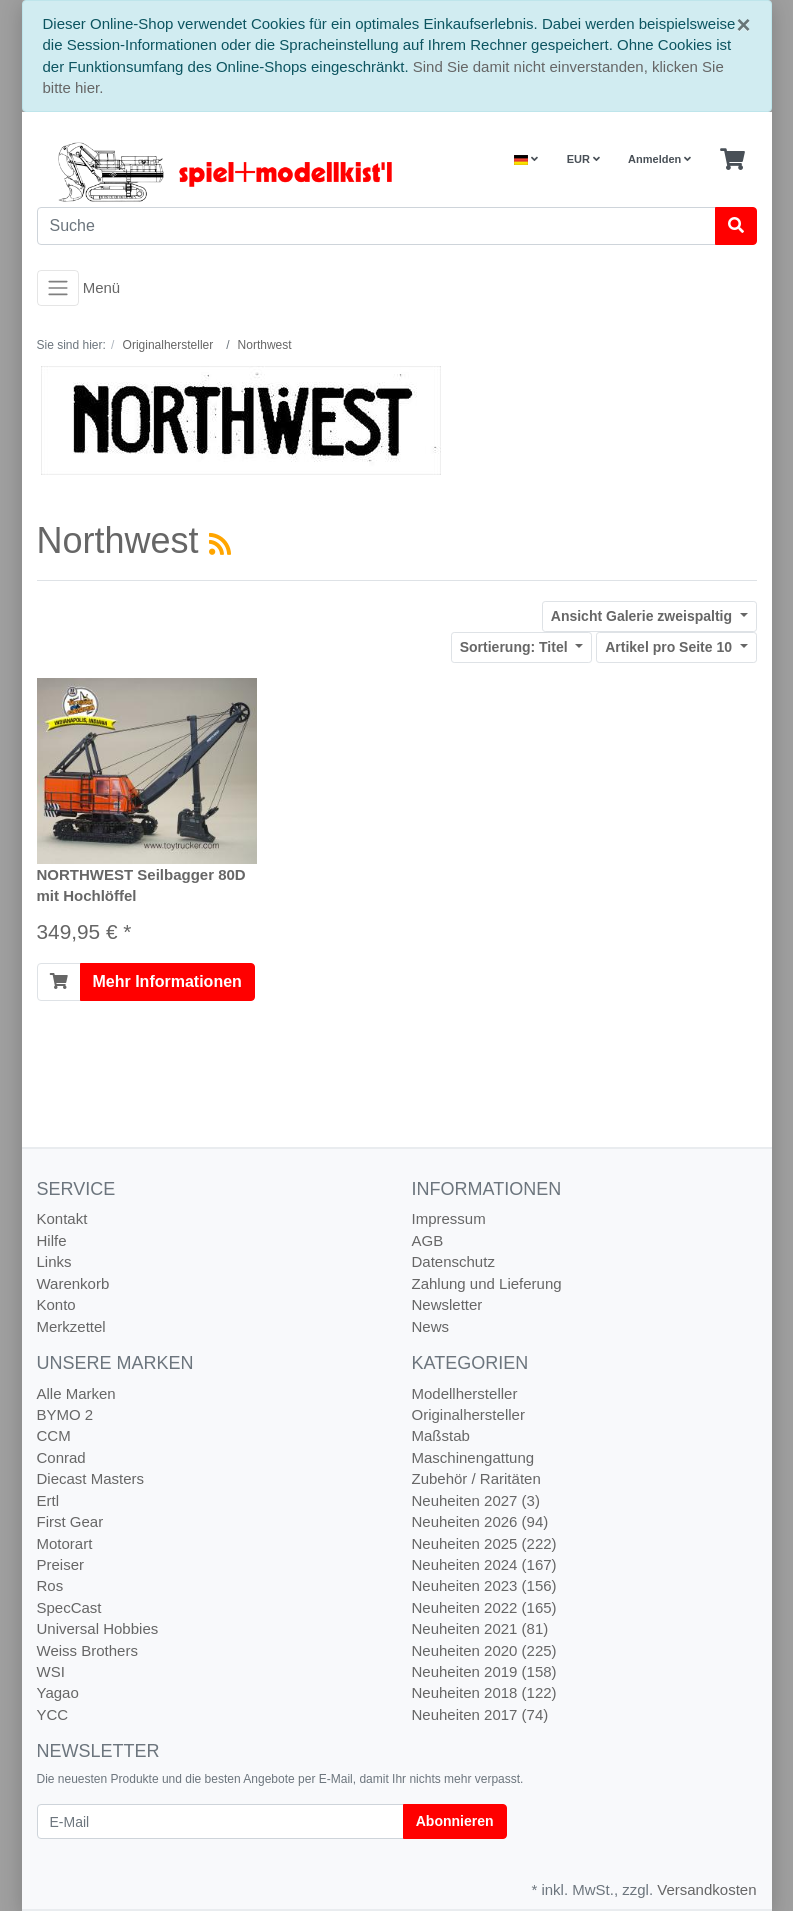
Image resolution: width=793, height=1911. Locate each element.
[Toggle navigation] (58, 288)
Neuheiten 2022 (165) (484, 1607)
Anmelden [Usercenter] (659, 159)
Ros (50, 1585)
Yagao (58, 1692)
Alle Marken (76, 1393)
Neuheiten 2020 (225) (484, 1650)
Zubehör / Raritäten (476, 1478)
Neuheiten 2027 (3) (476, 1500)
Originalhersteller (468, 1414)
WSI (51, 1671)
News (431, 1326)
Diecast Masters (91, 1478)
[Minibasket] (732, 160)
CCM (54, 1435)
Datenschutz (453, 1261)
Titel (516, 647)
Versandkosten (706, 1889)
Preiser (61, 1564)
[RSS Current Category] (220, 544)
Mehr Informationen (167, 981)
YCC (53, 1714)
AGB (428, 1240)
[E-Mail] (220, 1821)
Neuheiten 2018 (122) (484, 1692)
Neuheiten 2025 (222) (484, 1543)
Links (54, 1261)
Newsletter (447, 1304)
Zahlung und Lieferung (487, 1283)
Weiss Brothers (87, 1650)
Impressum (449, 1218)
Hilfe (52, 1240)
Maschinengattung (473, 1457)
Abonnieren (455, 1821)
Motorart (65, 1543)
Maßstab (441, 1435)
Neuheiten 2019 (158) (484, 1671)
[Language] (526, 159)
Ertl (48, 1500)
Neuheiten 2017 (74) (480, 1714)
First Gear (70, 1521)
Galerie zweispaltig (643, 616)
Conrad (61, 1457)
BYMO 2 (65, 1414)
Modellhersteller (465, 1393)
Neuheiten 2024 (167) (484, 1564)
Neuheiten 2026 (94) (480, 1521)
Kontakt (62, 1218)
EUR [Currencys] (583, 159)
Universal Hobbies (98, 1628)
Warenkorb (73, 1283)
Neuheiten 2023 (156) (484, 1585)
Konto (56, 1304)
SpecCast (69, 1607)
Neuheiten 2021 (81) (480, 1628)
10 (670, 647)
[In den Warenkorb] (59, 982)
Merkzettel (71, 1326)
